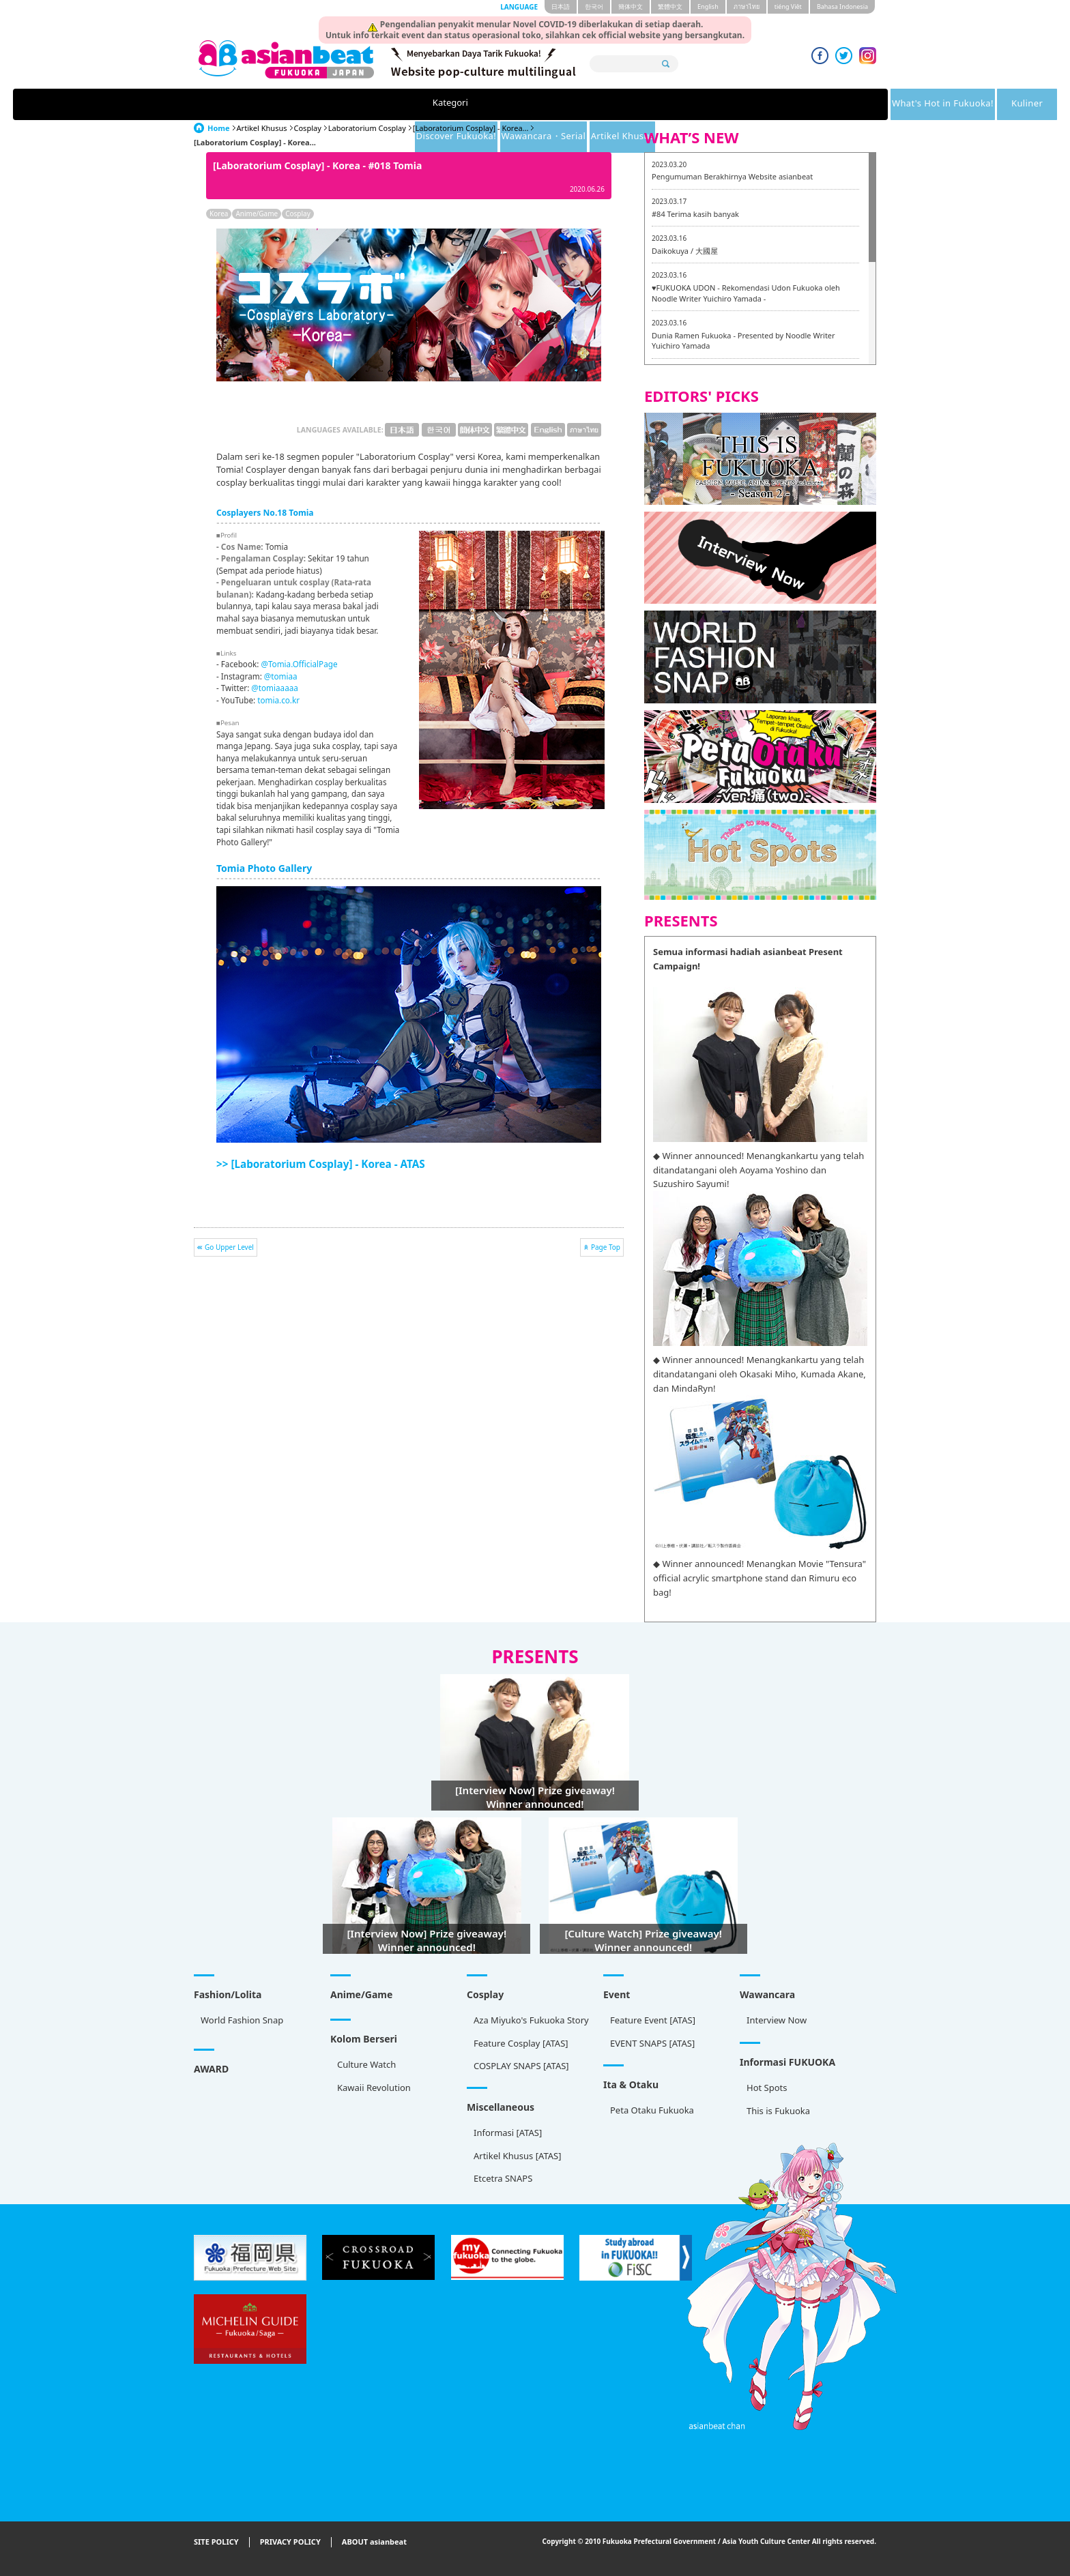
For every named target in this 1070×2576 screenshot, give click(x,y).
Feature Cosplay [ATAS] (521, 2043)
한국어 (594, 6)
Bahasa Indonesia (842, 6)
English (708, 6)
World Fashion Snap (242, 2020)
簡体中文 (630, 6)
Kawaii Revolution (374, 2087)
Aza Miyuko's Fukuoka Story (531, 2020)
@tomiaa (281, 676)
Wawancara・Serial (701, 104)
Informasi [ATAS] (508, 2132)
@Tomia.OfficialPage (299, 663)
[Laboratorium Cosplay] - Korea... (471, 128)
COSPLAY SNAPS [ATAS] (521, 2066)
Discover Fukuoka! (585, 104)
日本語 (560, 6)
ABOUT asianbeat (374, 2542)
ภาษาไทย (747, 6)
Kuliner (486, 104)
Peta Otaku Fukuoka (652, 2110)
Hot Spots (767, 2087)
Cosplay (307, 128)
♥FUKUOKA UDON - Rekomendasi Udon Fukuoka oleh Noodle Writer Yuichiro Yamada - (746, 293)
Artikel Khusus (807, 104)
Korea (218, 213)
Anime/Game (256, 213)
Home (218, 128)
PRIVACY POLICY (290, 2542)
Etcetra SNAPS (503, 2178)
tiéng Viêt (788, 6)
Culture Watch (366, 2064)
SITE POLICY (216, 2542)
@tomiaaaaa (274, 687)
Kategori (257, 104)
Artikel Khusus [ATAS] (517, 2156)
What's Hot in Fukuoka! (372, 104)
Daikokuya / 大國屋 (685, 251)
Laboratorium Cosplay (367, 128)
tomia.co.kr (278, 699)
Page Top (605, 1247)
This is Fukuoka (778, 2111)
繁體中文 (670, 6)
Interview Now (777, 2020)
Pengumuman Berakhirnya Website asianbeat (732, 176)
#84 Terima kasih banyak (695, 214)
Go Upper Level (229, 1247)
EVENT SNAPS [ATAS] (652, 2043)
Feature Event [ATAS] (652, 2020)
